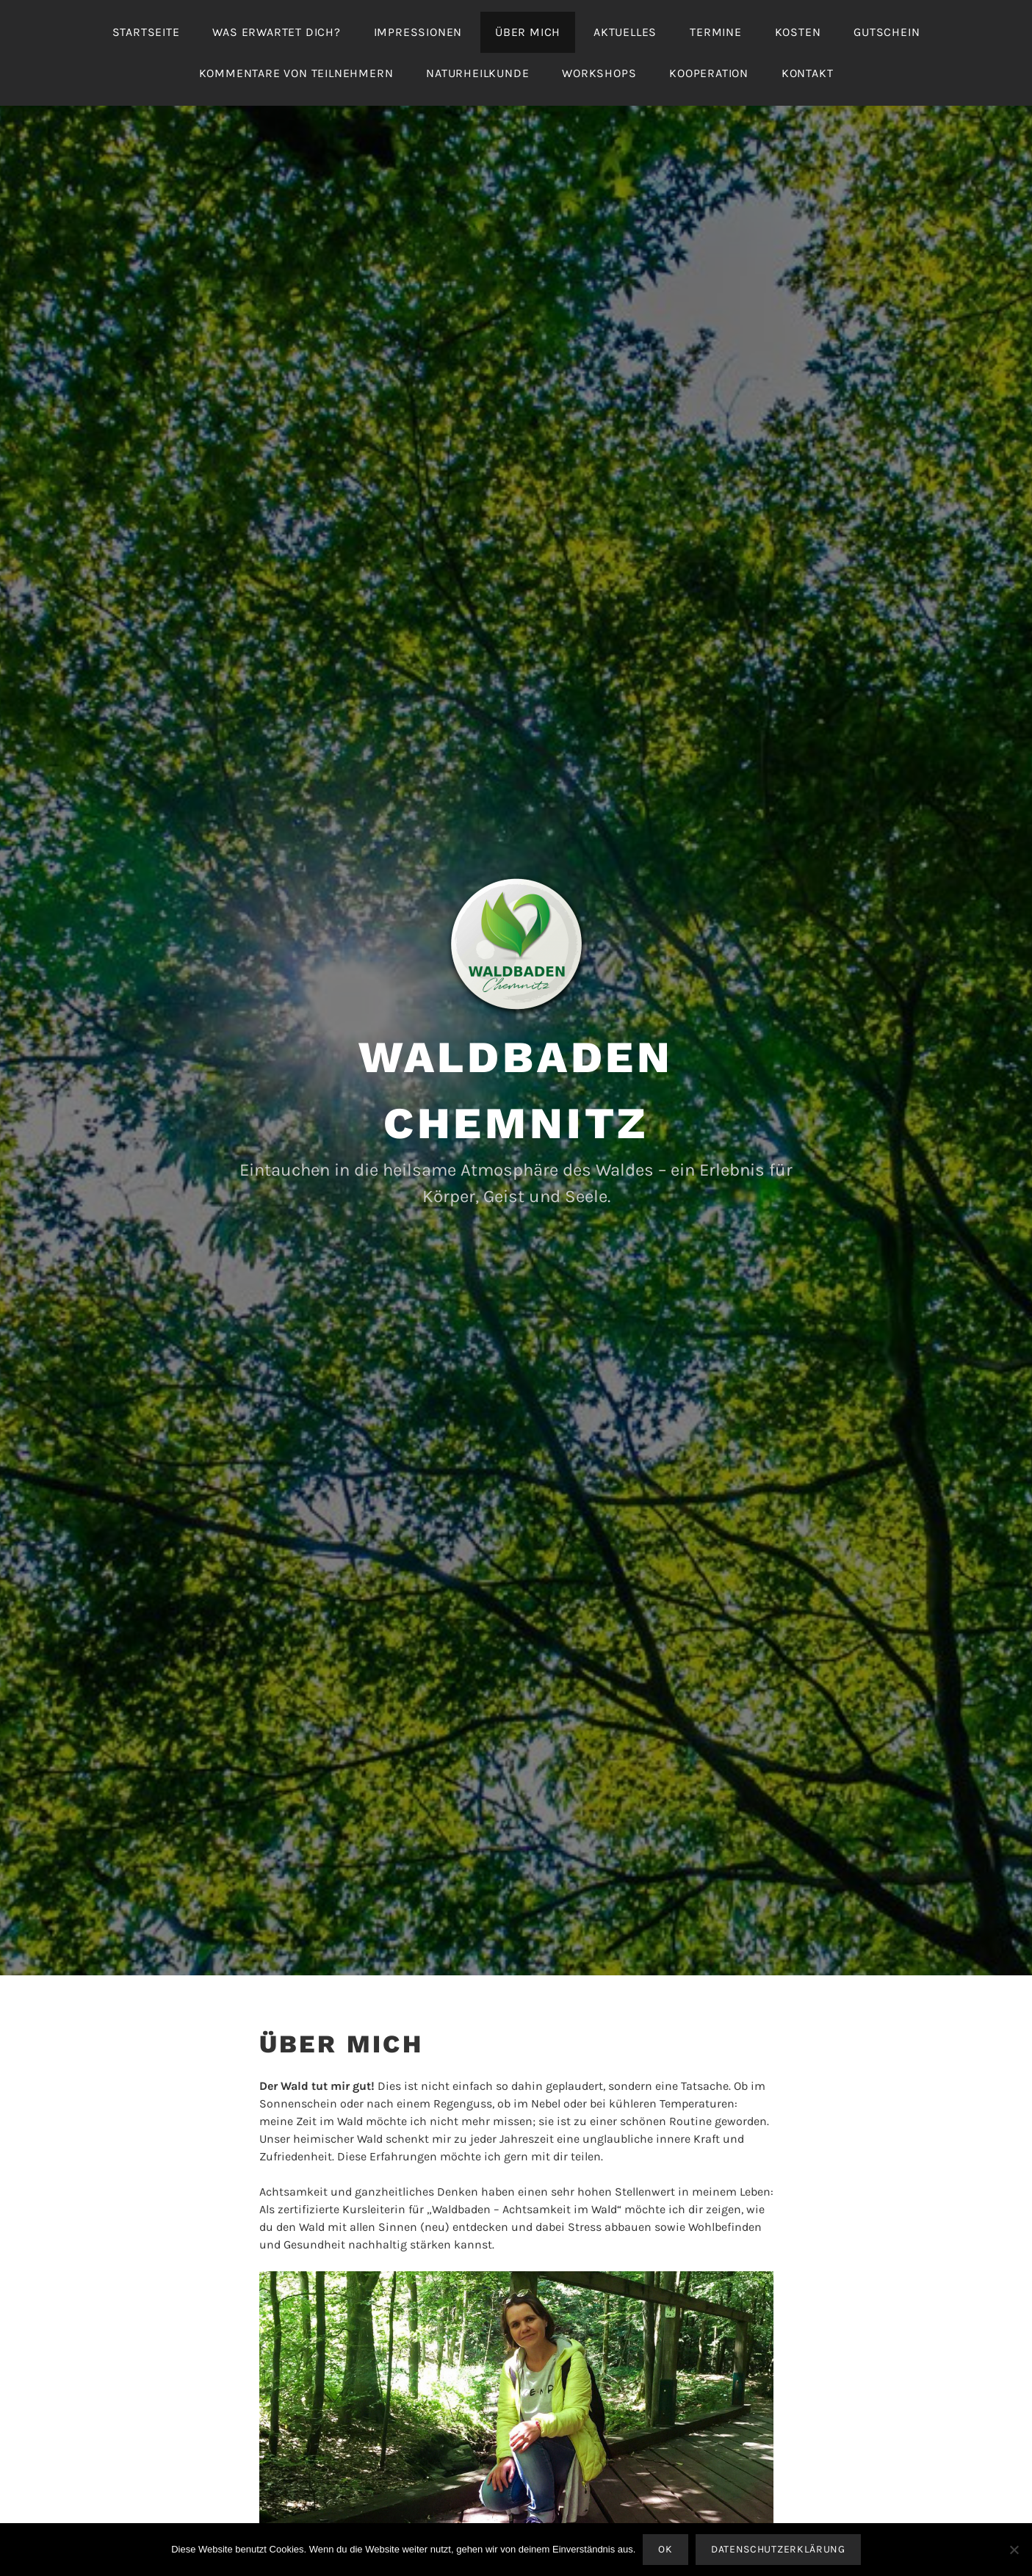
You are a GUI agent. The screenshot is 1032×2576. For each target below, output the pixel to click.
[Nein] (1013, 2549)
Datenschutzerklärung (778, 2549)
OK (665, 2549)
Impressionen (418, 32)
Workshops (599, 73)
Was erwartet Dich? (276, 32)
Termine (716, 32)
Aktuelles (625, 32)
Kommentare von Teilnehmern (296, 73)
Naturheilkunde (477, 73)
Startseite (146, 32)
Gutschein (887, 32)
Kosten (798, 32)
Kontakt (808, 73)
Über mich (527, 32)
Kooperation (708, 73)
